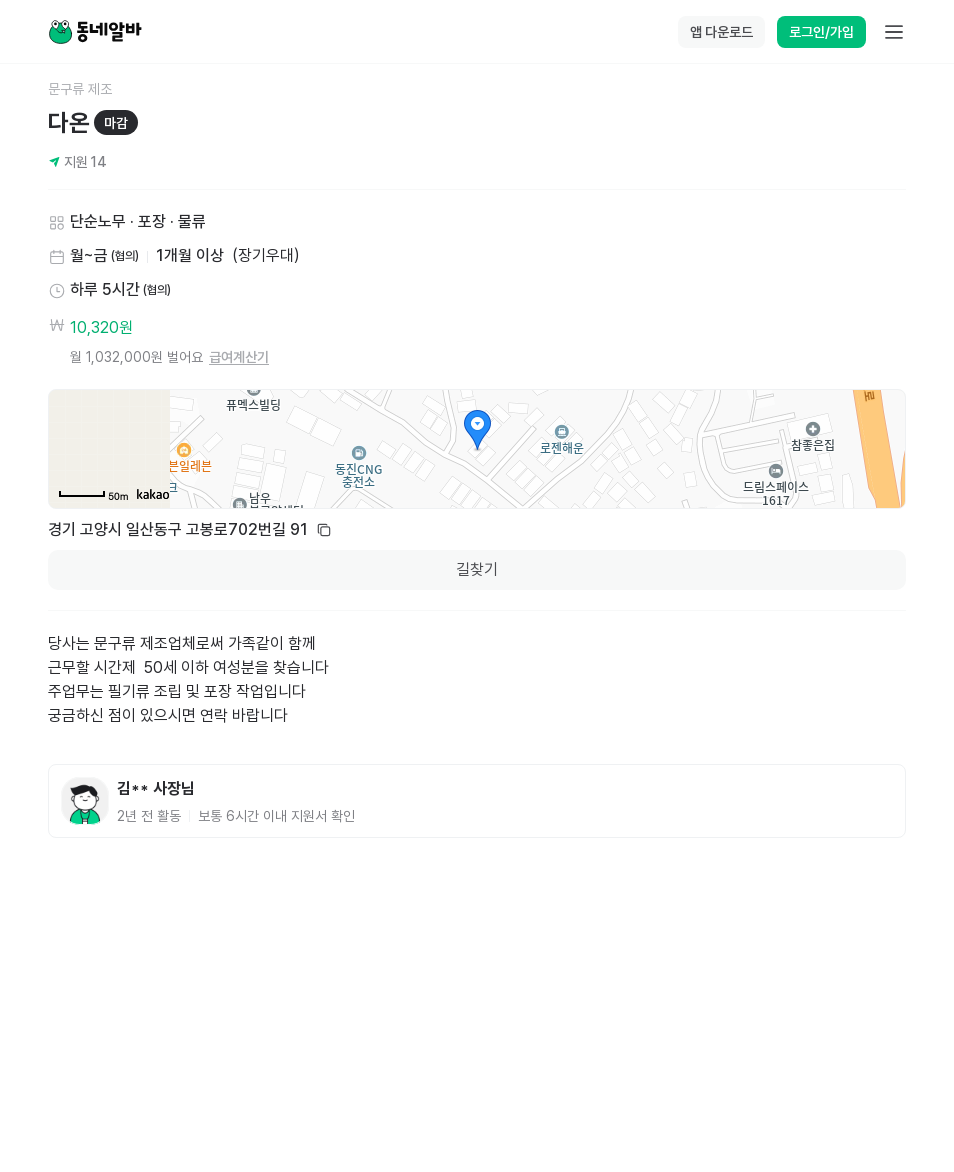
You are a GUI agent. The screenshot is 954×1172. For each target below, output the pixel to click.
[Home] (95, 32)
